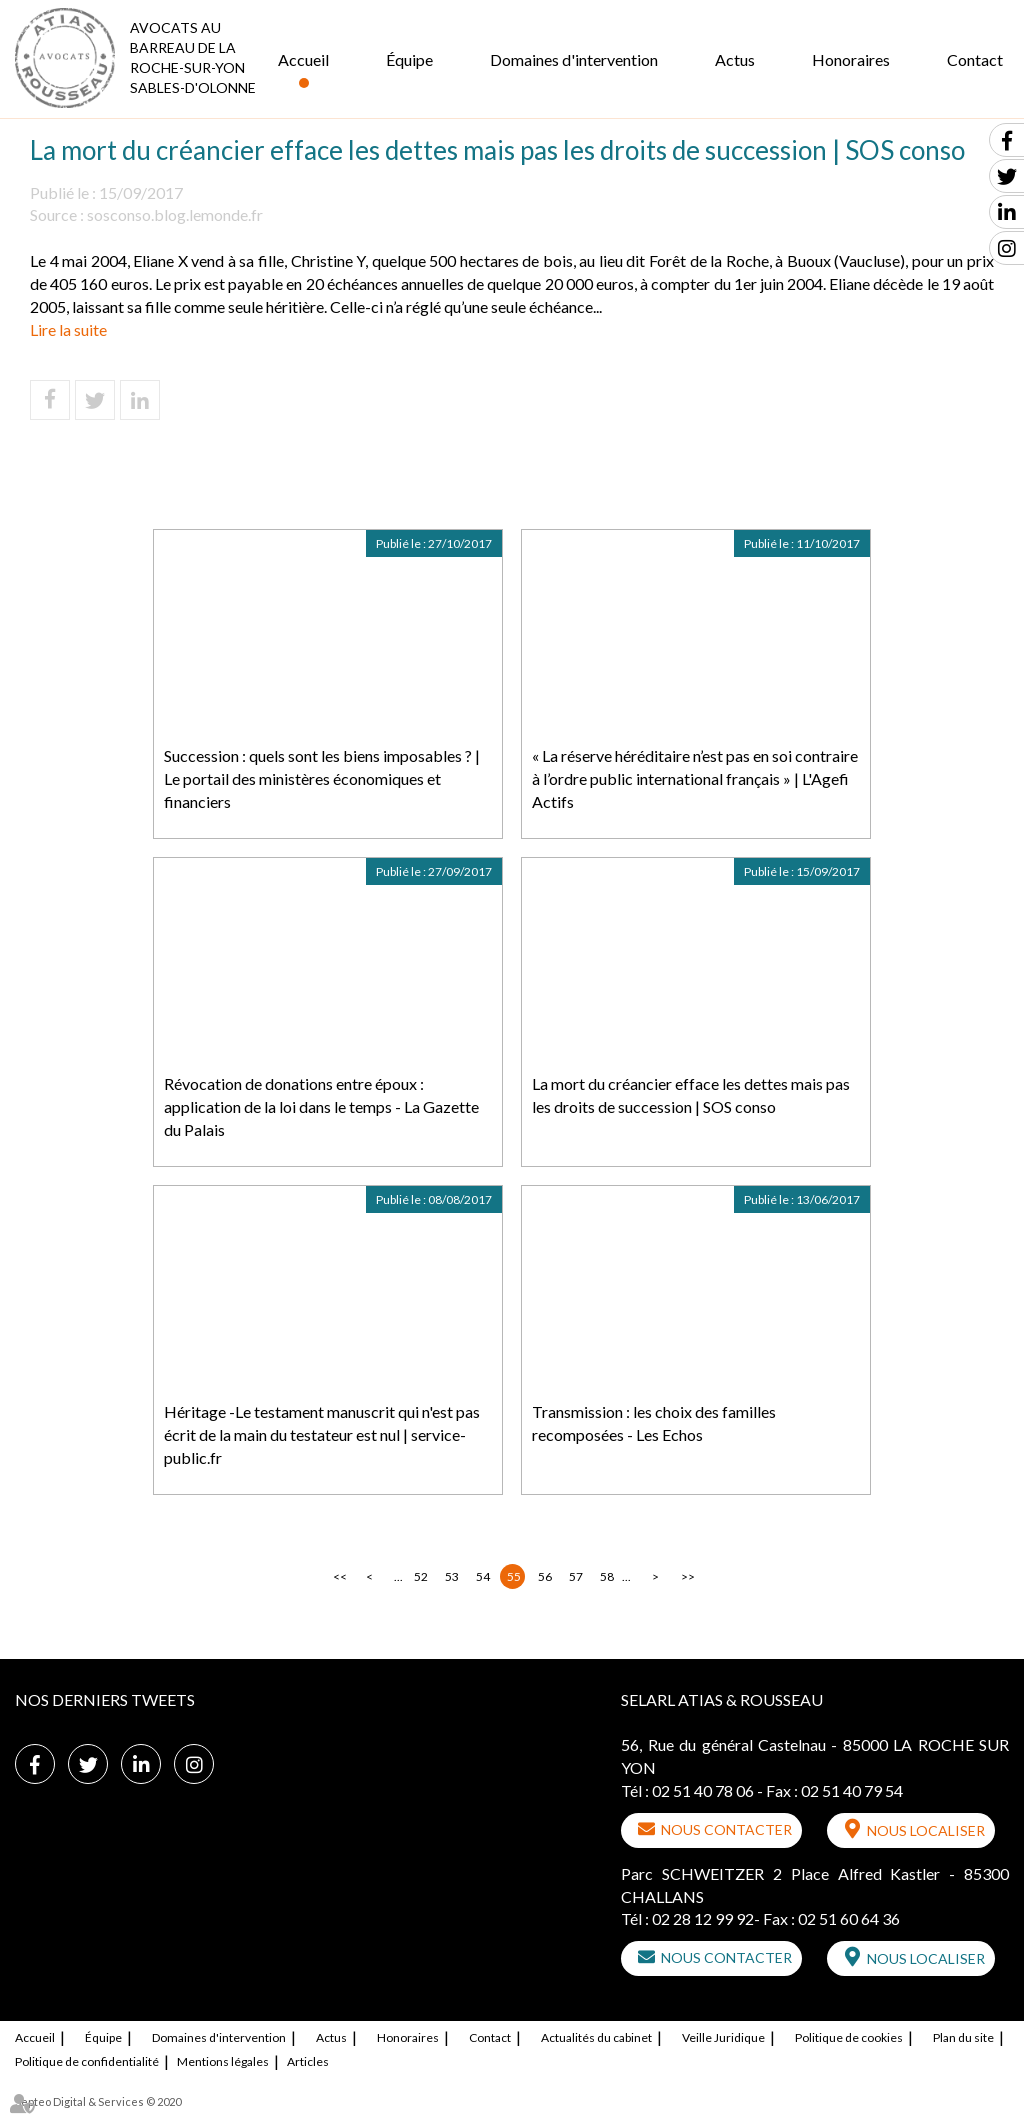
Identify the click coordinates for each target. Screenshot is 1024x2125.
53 (452, 1576)
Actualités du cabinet (596, 2037)
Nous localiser (926, 1830)
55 (514, 1576)
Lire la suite (68, 329)
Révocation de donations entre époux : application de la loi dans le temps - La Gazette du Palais (321, 1106)
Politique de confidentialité (87, 2061)
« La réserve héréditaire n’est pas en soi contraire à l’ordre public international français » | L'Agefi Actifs (695, 778)
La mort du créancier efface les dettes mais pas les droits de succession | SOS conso (691, 1095)
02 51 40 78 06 (703, 1790)
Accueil (303, 59)
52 (421, 1576)
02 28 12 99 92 (703, 1918)
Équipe (409, 59)
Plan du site (963, 2037)
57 (576, 1576)
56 (545, 1576)
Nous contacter (726, 1829)
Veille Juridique (723, 2037)
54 (483, 1576)
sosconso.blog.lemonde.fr (175, 214)
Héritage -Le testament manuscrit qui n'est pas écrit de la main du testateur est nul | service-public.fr (322, 1434)
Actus (735, 59)
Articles (308, 2061)
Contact (975, 59)
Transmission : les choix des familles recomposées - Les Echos (654, 1423)
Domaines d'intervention (574, 59)
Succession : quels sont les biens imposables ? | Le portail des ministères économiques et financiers (322, 778)
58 (607, 1576)
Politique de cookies (849, 2037)
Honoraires (851, 59)
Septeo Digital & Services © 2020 (98, 2101)
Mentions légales (223, 2061)
